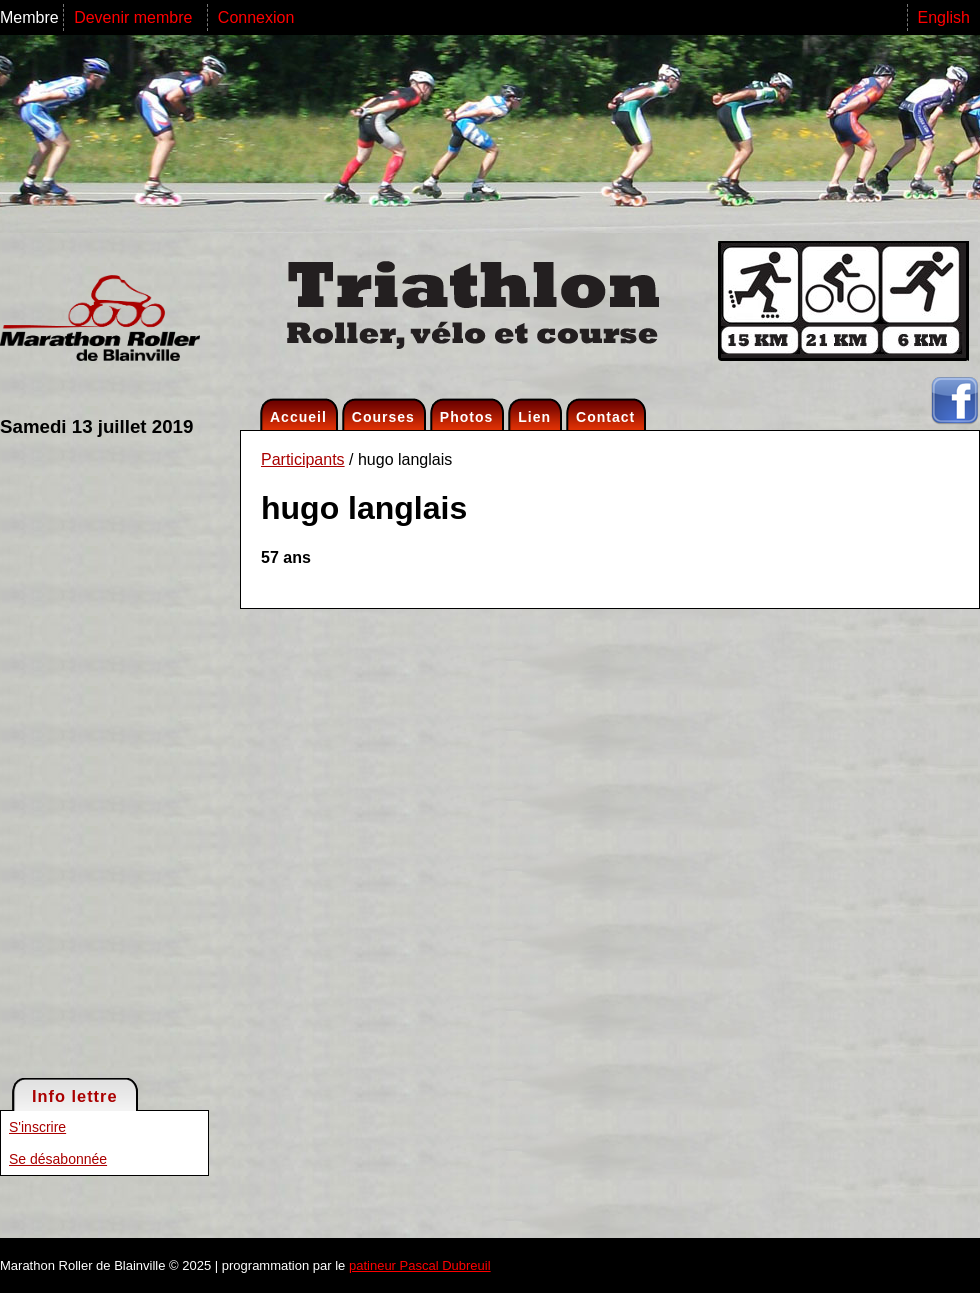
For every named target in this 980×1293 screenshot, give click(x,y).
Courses (383, 417)
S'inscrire (37, 1127)
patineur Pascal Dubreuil (420, 1265)
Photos (466, 417)
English (944, 17)
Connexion (256, 17)
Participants (303, 459)
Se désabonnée (58, 1159)
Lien (534, 417)
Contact (605, 417)
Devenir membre (135, 17)
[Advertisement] (80, 756)
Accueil (298, 417)
